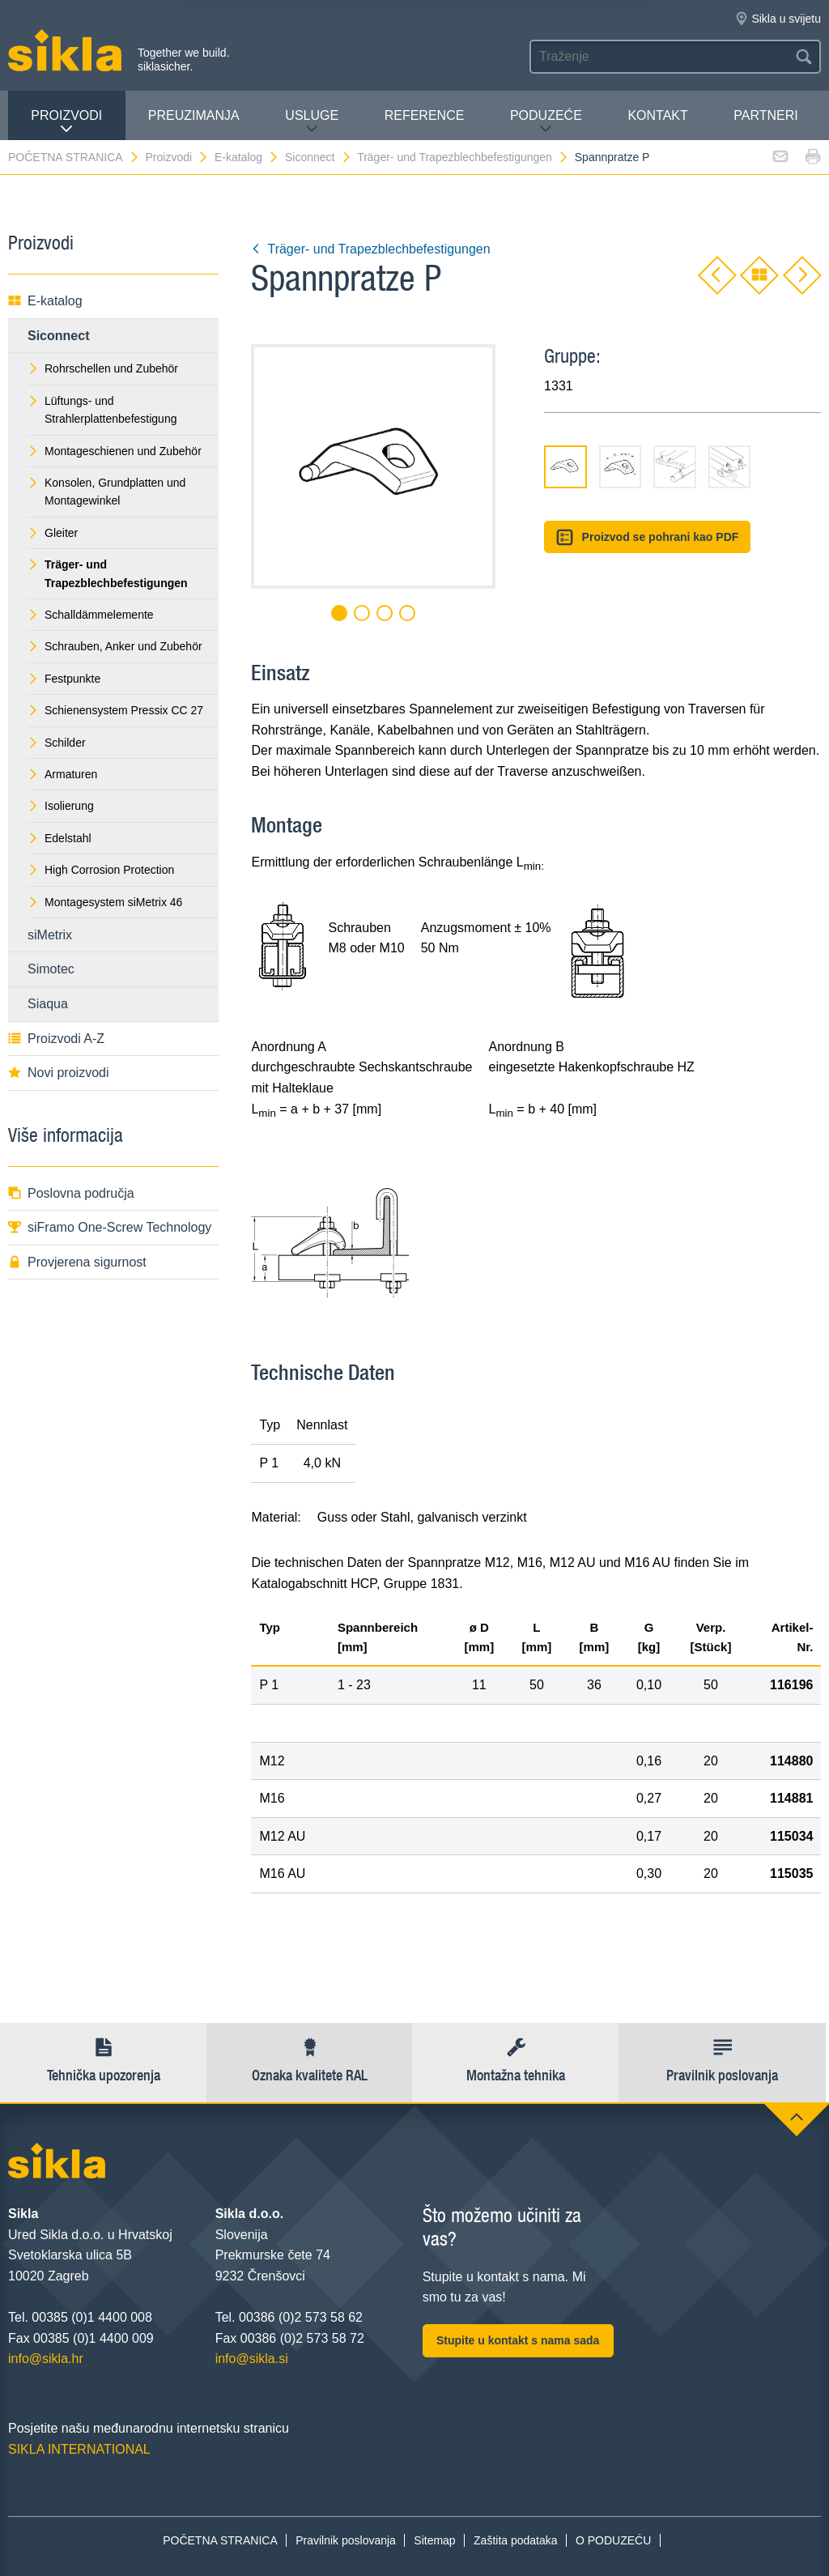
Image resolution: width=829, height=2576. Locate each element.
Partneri (765, 115)
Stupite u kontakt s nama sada (518, 2340)
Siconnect (318, 157)
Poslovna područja (71, 1193)
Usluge (311, 122)
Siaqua (48, 1004)
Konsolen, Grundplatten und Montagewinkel (106, 491)
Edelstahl (59, 838)
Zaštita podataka (516, 2540)
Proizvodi (66, 122)
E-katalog (247, 157)
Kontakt (657, 115)
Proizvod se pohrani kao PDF (647, 537)
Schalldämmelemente (91, 614)
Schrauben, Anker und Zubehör (115, 646)
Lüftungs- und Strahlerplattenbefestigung (102, 409)
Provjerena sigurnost (77, 1262)
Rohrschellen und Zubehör (103, 368)
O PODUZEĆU (613, 2540)
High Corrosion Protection (101, 869)
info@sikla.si (251, 2358)
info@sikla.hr (45, 2358)
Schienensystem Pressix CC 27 (115, 710)
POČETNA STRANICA (74, 157)
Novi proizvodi (58, 1072)
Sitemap (434, 2540)
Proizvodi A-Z (56, 1038)
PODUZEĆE (546, 122)
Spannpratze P (612, 157)
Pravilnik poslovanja (345, 2540)
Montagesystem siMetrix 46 (105, 902)
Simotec (51, 969)
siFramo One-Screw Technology (109, 1227)
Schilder (57, 742)
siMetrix (50, 935)
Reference (425, 115)
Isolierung (61, 805)
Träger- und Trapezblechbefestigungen (463, 157)
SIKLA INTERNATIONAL (79, 2449)
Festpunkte (64, 678)
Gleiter (53, 532)
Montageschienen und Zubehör (115, 451)
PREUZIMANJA (194, 115)
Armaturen (62, 774)
